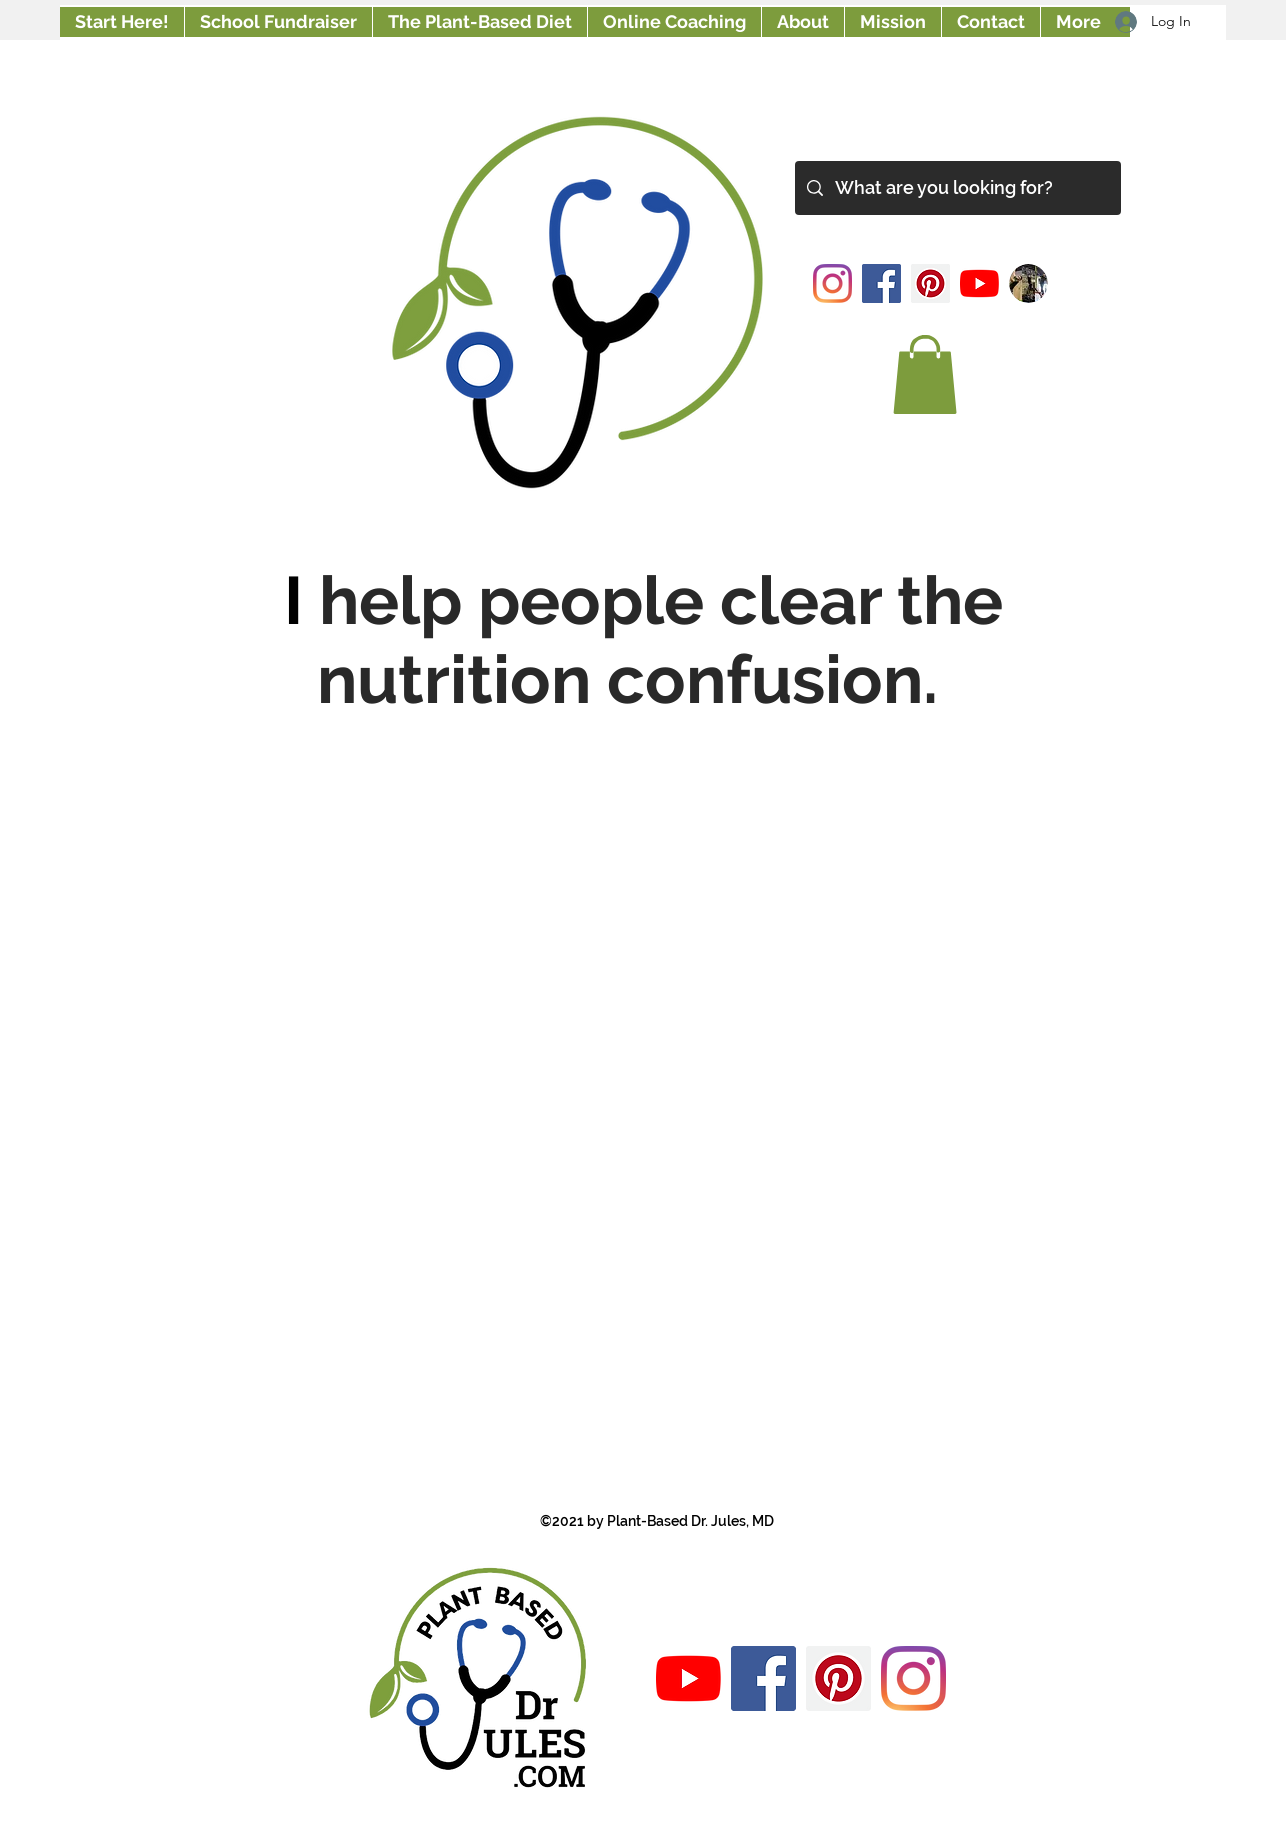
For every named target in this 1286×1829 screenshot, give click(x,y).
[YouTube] (979, 283)
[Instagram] (832, 283)
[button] (925, 374)
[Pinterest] (930, 283)
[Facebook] (881, 283)
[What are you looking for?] (957, 188)
